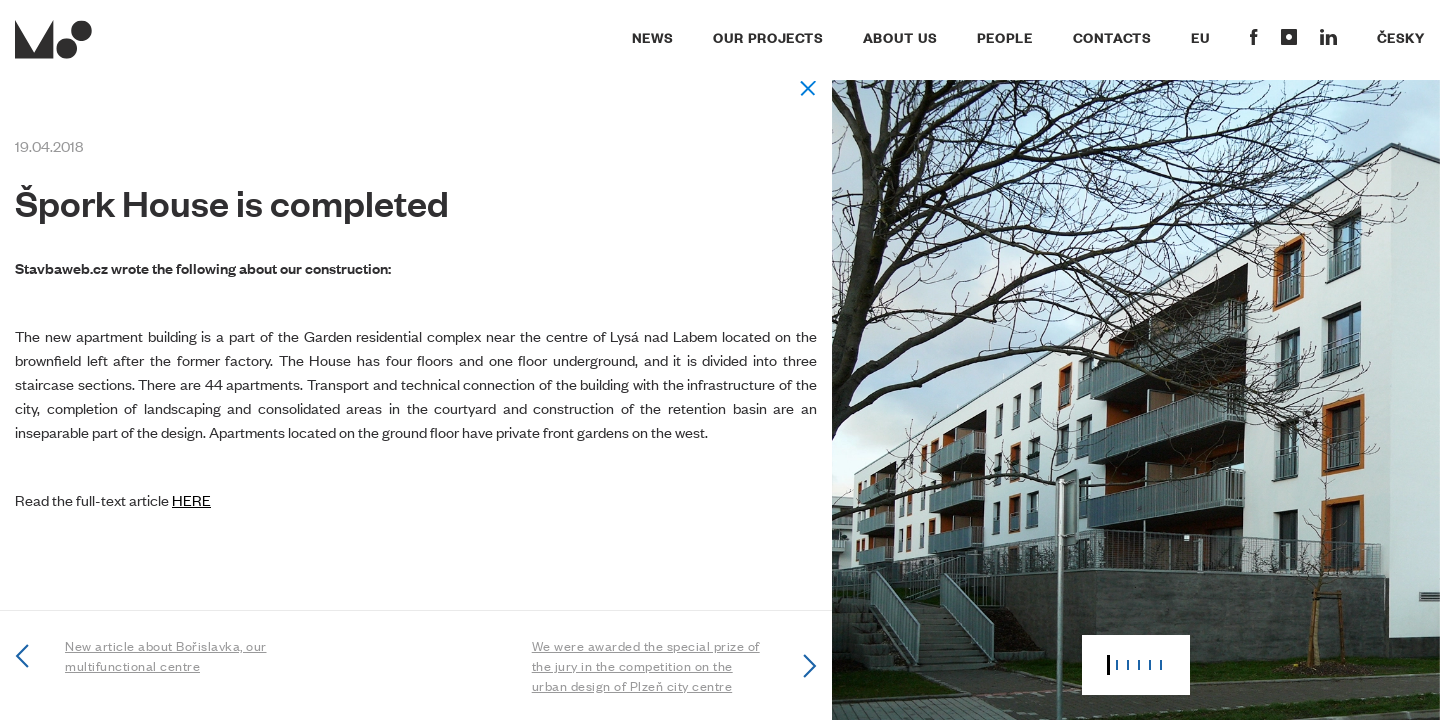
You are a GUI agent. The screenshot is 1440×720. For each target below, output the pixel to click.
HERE (191, 499)
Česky (1401, 37)
